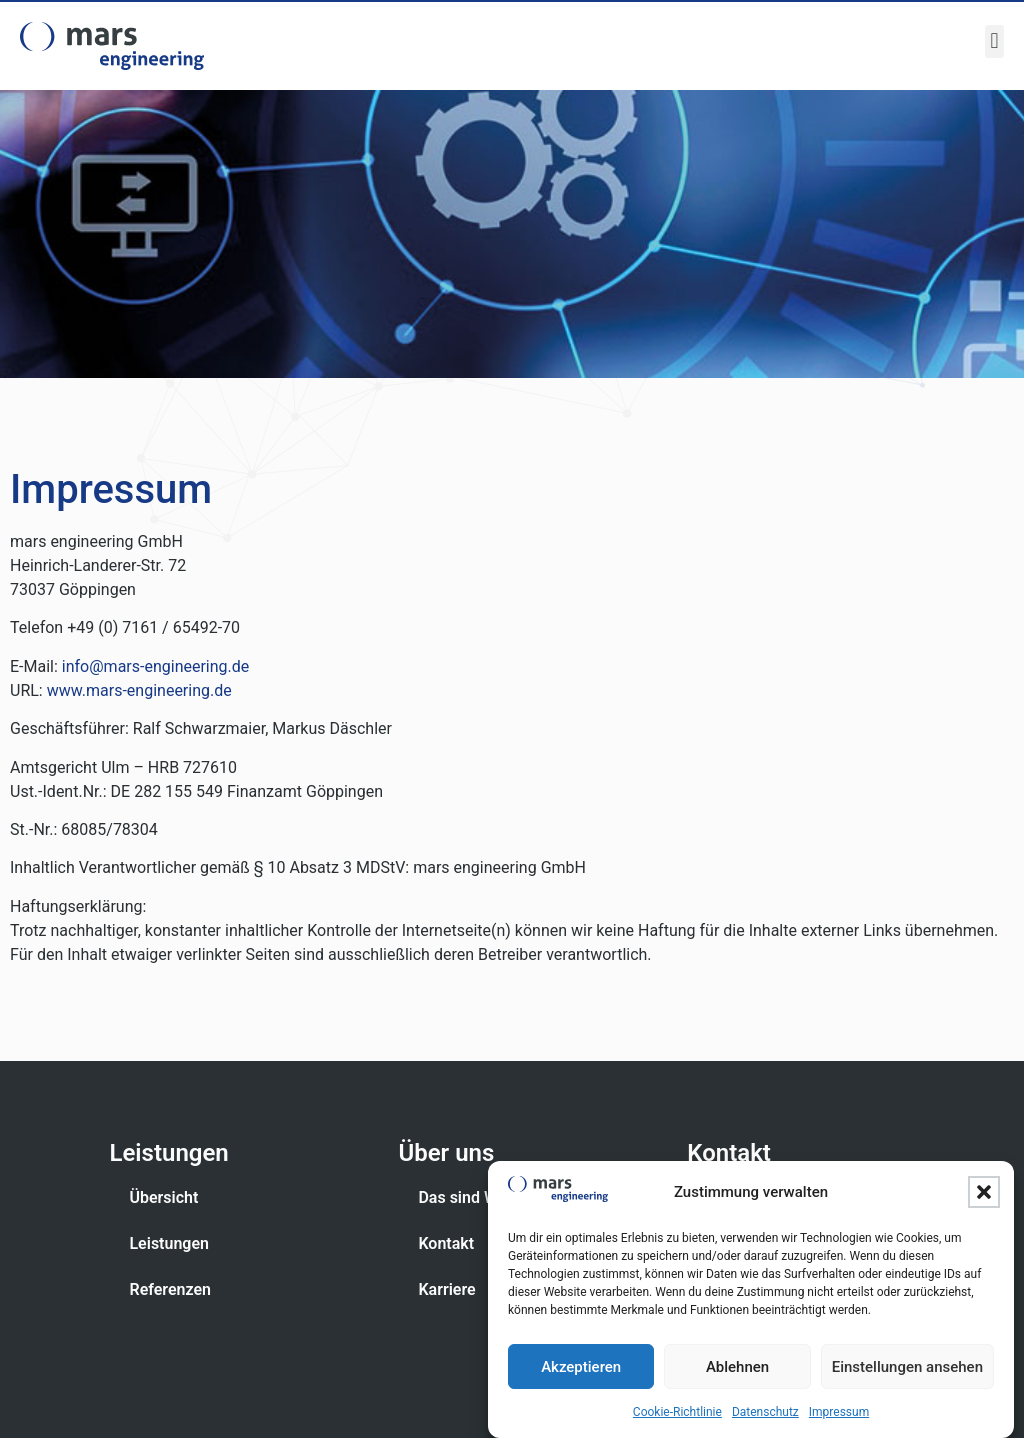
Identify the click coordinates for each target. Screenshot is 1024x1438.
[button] (984, 1195)
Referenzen (170, 1289)
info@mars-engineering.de (155, 666)
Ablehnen (737, 1369)
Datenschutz (765, 1415)
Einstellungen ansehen (907, 1369)
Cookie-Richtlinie (677, 1415)
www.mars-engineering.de (139, 690)
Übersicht (163, 1197)
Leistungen (169, 1243)
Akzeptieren (581, 1369)
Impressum (839, 1415)
